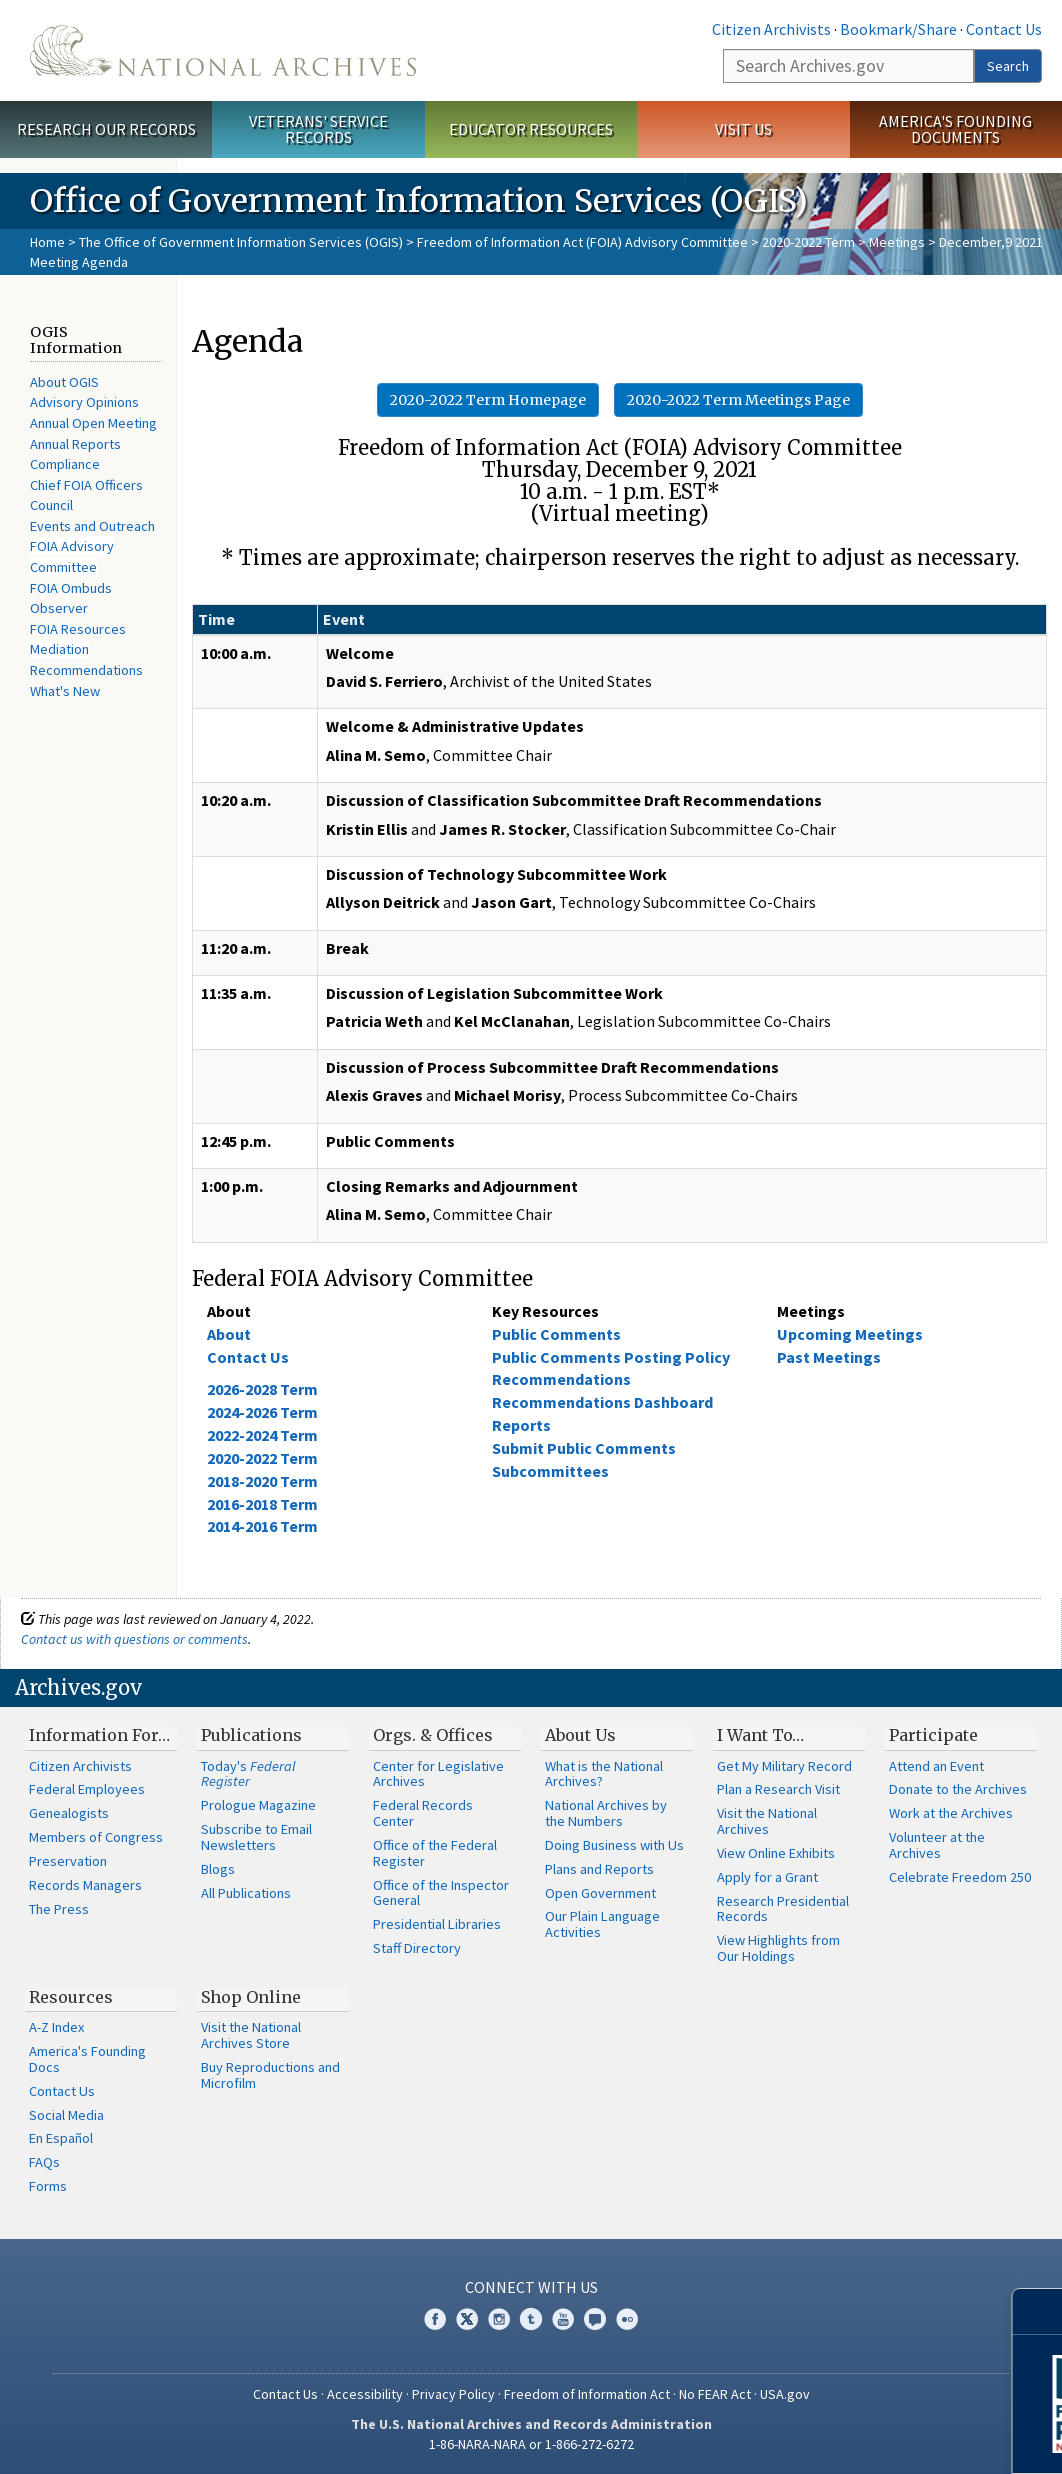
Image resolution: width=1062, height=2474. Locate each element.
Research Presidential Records (783, 1909)
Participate (933, 1735)
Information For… (99, 1735)
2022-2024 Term (262, 1435)
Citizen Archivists (771, 29)
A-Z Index (56, 2027)
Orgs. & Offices (433, 1735)
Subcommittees (550, 1471)
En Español (61, 2138)
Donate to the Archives (958, 1789)
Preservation (68, 1861)
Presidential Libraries (437, 1924)
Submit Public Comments (584, 1448)
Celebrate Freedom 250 (960, 1877)
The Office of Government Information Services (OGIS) (241, 242)
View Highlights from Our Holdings (778, 1948)
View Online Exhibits (776, 1853)
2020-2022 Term (808, 242)
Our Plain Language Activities (602, 1924)
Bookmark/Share (898, 29)
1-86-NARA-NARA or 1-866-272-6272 (531, 2444)
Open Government (600, 1893)
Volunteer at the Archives (937, 1845)
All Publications (246, 1893)
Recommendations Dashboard (602, 1402)
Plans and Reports (599, 1869)
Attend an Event (936, 1766)
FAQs (44, 2162)
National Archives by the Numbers (606, 1813)
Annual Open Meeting (93, 423)
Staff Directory (417, 1948)
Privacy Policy (453, 2394)
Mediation (59, 649)
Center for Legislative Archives (438, 1774)
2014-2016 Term (262, 1526)
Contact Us (1004, 29)
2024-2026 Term (262, 1412)
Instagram (499, 2319)
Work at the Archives (951, 1813)
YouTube (563, 2319)
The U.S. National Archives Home (223, 50)
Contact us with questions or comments (134, 1639)
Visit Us (743, 129)
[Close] (1038, 2311)
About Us (580, 1735)
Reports (521, 1425)
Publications (251, 1735)
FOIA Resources (78, 629)
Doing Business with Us (614, 1845)
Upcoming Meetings (850, 1334)
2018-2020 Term (262, 1481)
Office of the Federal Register (435, 1853)
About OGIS (64, 382)
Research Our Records (106, 129)
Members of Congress (96, 1837)
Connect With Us (531, 2287)
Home (47, 242)
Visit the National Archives (767, 1821)
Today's (248, 1774)
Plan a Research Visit (778, 1789)
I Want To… (760, 1735)
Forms (48, 2186)
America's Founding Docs (87, 2059)
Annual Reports (75, 444)
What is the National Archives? (604, 1774)
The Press (59, 1909)
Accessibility (365, 2394)
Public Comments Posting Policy (611, 1357)
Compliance (65, 464)
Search (1008, 66)
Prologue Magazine (258, 1805)
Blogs (218, 1869)
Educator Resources (531, 129)
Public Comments (556, 1334)
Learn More (887, 2438)
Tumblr (531, 2319)
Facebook (435, 2319)
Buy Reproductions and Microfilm (270, 2075)
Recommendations (86, 670)
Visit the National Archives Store (251, 2035)
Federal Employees (87, 1789)
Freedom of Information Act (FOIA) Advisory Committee (582, 242)
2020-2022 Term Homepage (488, 400)
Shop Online (251, 1997)
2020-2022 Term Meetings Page (738, 400)
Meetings (897, 242)
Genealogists (69, 1813)
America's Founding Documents (955, 129)
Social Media (66, 2115)
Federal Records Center (423, 1813)
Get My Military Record (784, 1766)
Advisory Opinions (84, 402)
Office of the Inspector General (441, 1893)
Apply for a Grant (767, 1877)
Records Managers (85, 1885)
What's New (65, 691)
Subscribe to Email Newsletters (256, 1837)
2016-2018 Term (262, 1504)
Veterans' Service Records (318, 129)
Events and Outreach (92, 526)
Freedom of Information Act (587, 2394)
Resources (71, 1997)
